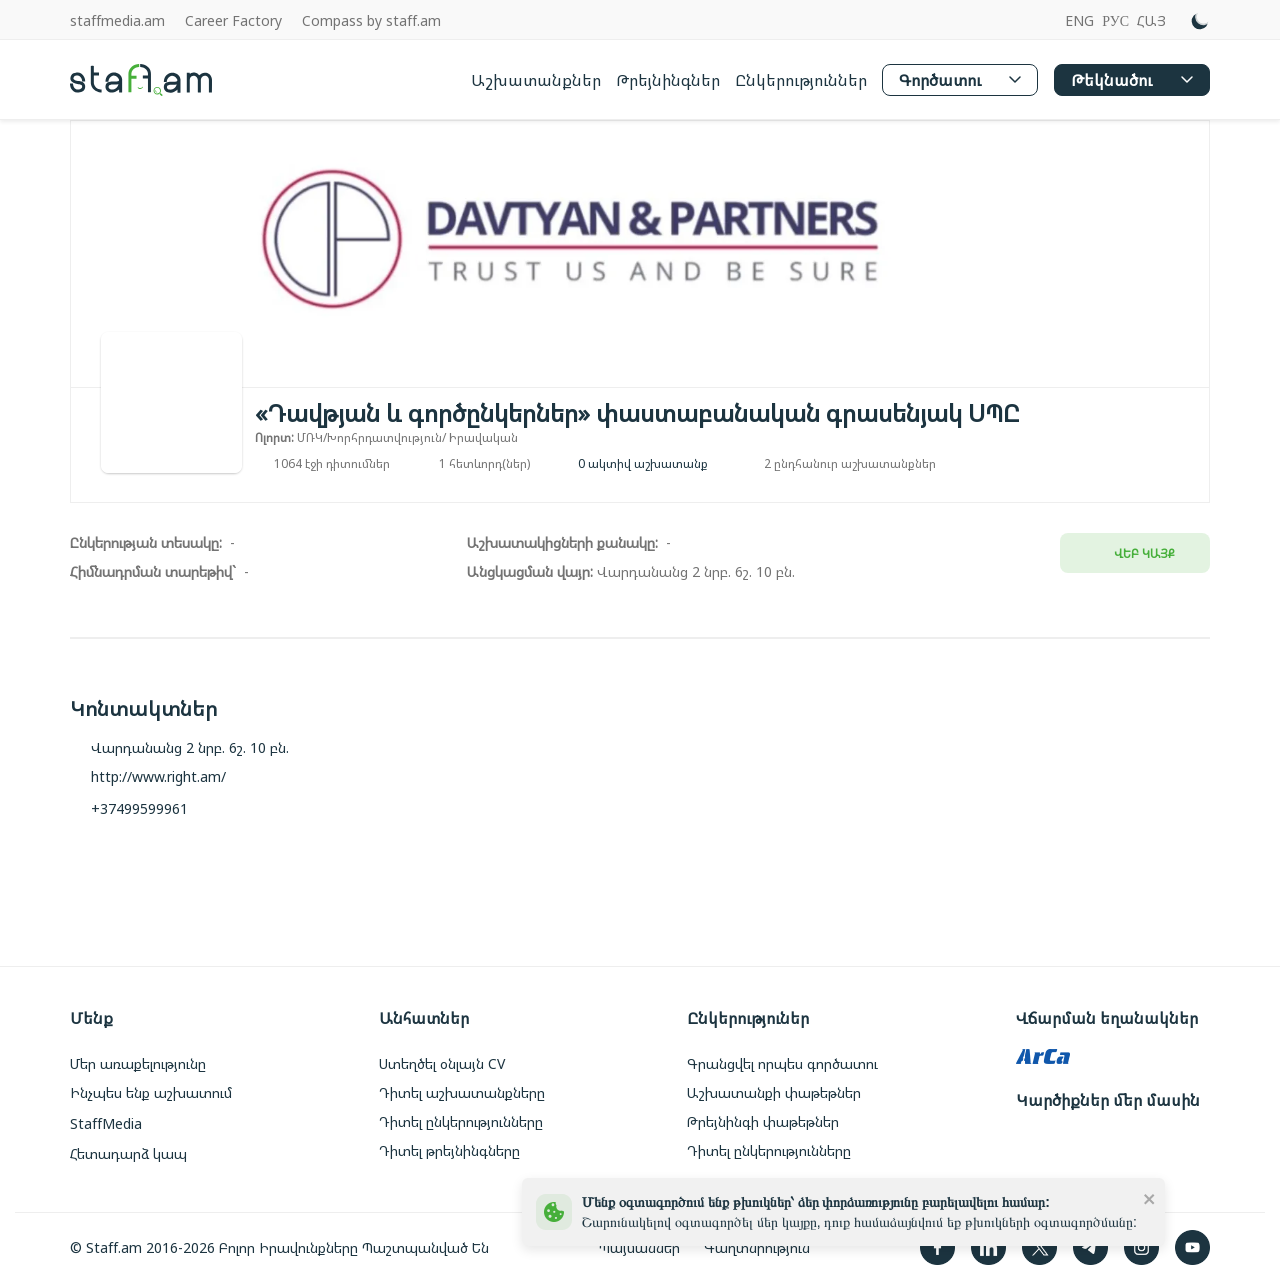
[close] (1150, 1198)
